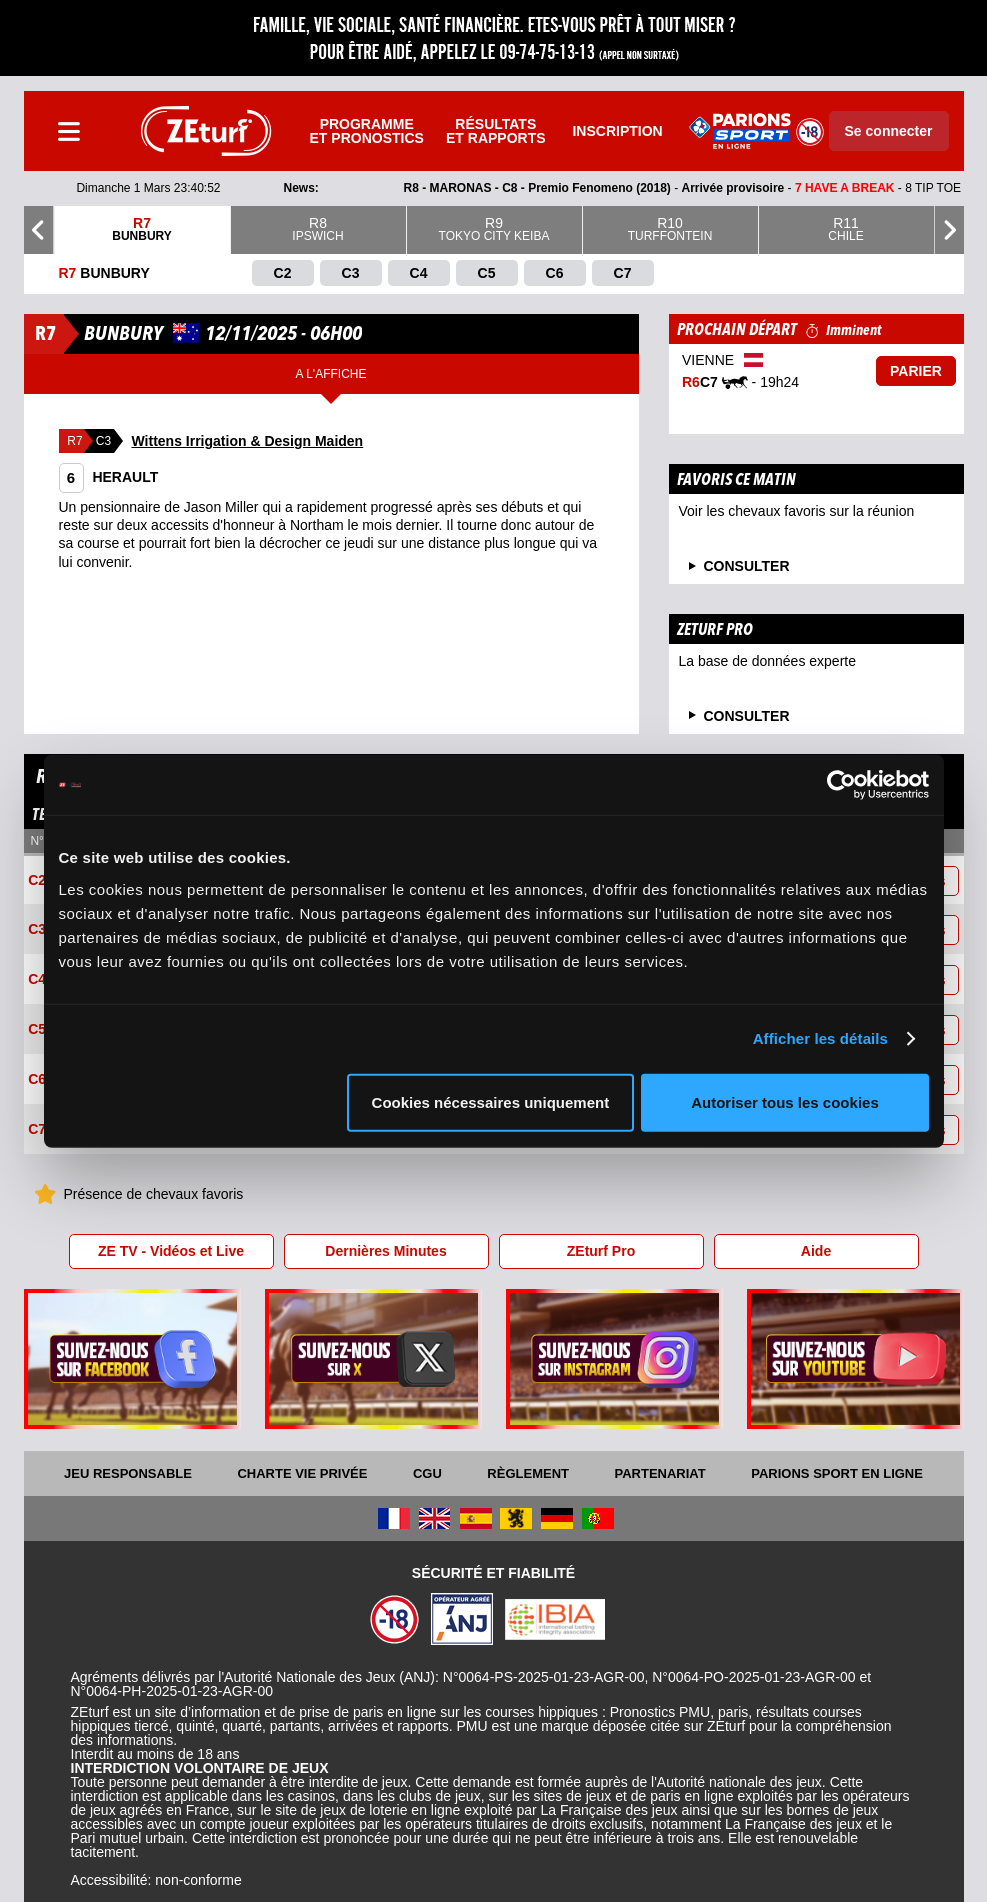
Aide (816, 1251)
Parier (916, 371)
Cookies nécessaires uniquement (491, 1101)
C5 (37, 1030)
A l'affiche (331, 374)
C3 (37, 930)
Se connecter (889, 131)
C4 (37, 980)
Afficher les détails (820, 1038)
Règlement (528, 1473)
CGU (427, 1473)
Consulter (747, 716)
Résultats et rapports (496, 131)
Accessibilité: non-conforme (156, 1880)
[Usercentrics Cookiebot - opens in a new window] (841, 785)
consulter (747, 566)
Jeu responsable (128, 1473)
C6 (37, 1080)
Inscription (617, 131)
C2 (37, 880)
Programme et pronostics (367, 131)
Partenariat (660, 1473)
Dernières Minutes (385, 1251)
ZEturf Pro (601, 1251)
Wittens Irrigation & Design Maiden (248, 441)
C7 (37, 1130)
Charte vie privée (302, 1473)
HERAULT (109, 477)
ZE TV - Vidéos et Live (171, 1251)
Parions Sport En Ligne (837, 1473)
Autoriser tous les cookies (785, 1101)
